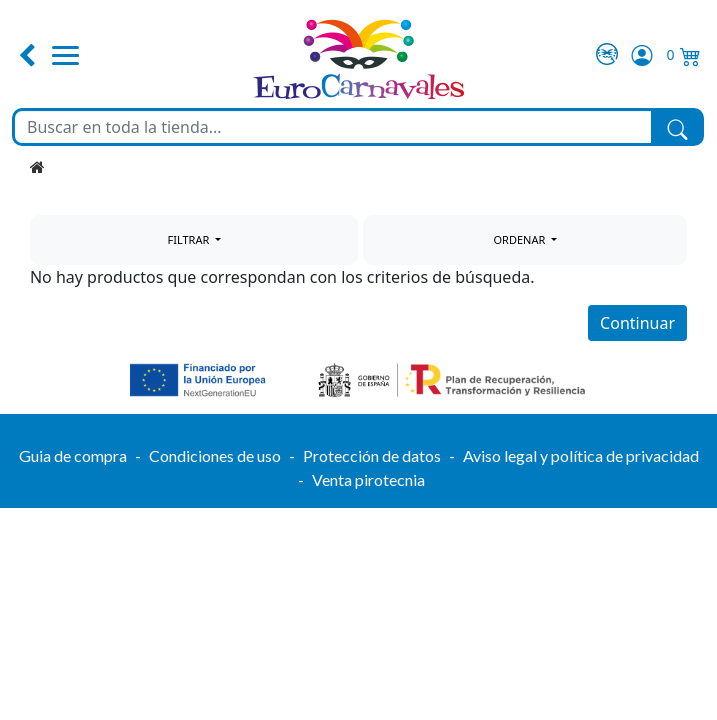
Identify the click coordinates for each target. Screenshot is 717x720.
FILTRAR (189, 239)
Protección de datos (372, 455)
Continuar (637, 323)
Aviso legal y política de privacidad (581, 455)
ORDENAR (521, 239)
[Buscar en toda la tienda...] (333, 127)
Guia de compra (73, 455)
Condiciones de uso (215, 455)
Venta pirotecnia (368, 479)
